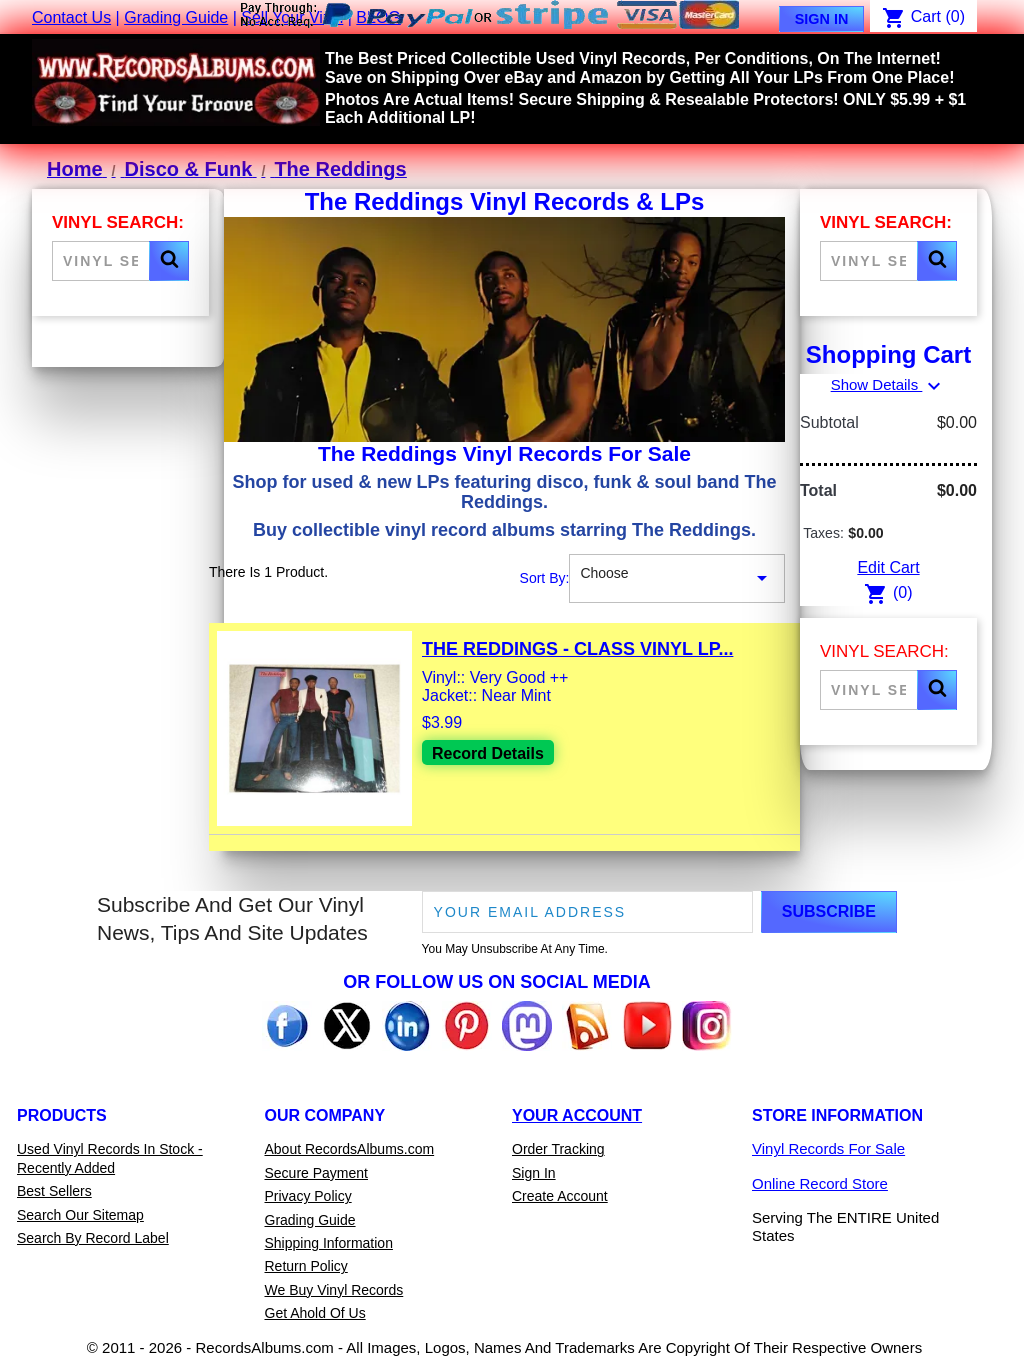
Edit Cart (888, 567)
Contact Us (71, 17)
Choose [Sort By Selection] (677, 579)
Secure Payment (317, 1173)
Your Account (577, 1115)
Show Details (889, 384)
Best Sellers (54, 1191)
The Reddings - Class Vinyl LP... (577, 649)
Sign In (822, 19)
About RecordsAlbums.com (350, 1149)
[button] (169, 261)
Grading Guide (176, 17)
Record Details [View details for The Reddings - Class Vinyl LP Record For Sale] (488, 753)
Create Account (560, 1196)
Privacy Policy (308, 1196)
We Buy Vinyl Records (334, 1290)
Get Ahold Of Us (315, 1313)
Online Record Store (820, 1183)
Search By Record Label (93, 1238)
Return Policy (306, 1266)
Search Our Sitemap (80, 1215)
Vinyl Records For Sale (828, 1148)
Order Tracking (558, 1149)
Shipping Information (329, 1243)
